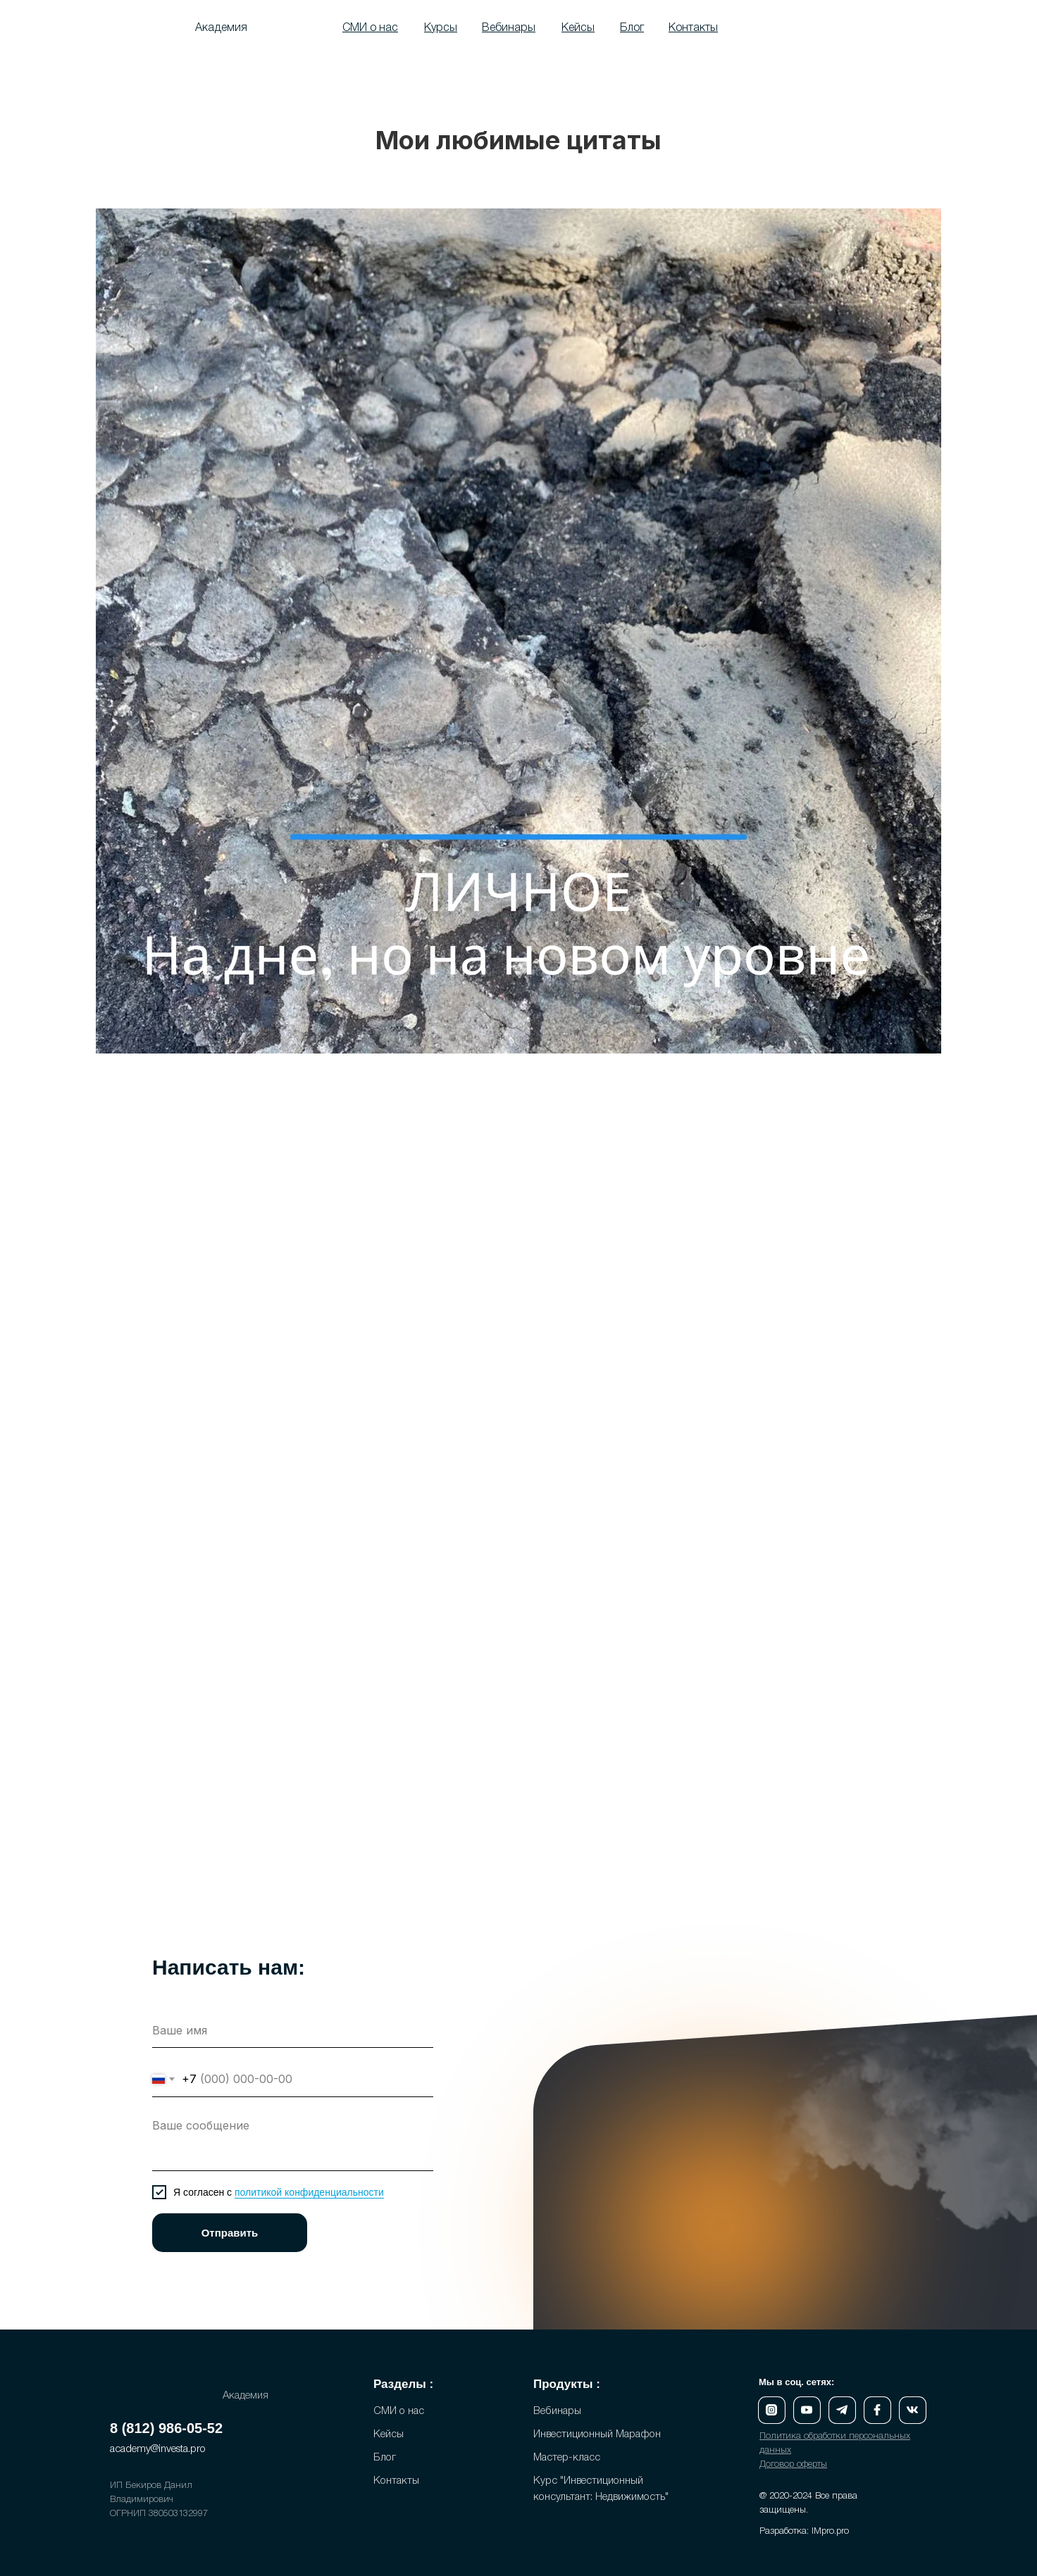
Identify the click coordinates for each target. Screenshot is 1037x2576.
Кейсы (388, 2434)
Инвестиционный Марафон (597, 2434)
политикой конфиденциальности (309, 2192)
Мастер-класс (566, 2458)
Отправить (230, 2233)
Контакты (396, 2481)
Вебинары (557, 2411)
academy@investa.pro (158, 2449)
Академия (221, 28)
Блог (384, 2458)
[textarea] (292, 2141)
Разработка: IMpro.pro (804, 2531)
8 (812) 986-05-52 (166, 2428)
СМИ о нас (398, 2411)
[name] (292, 2030)
